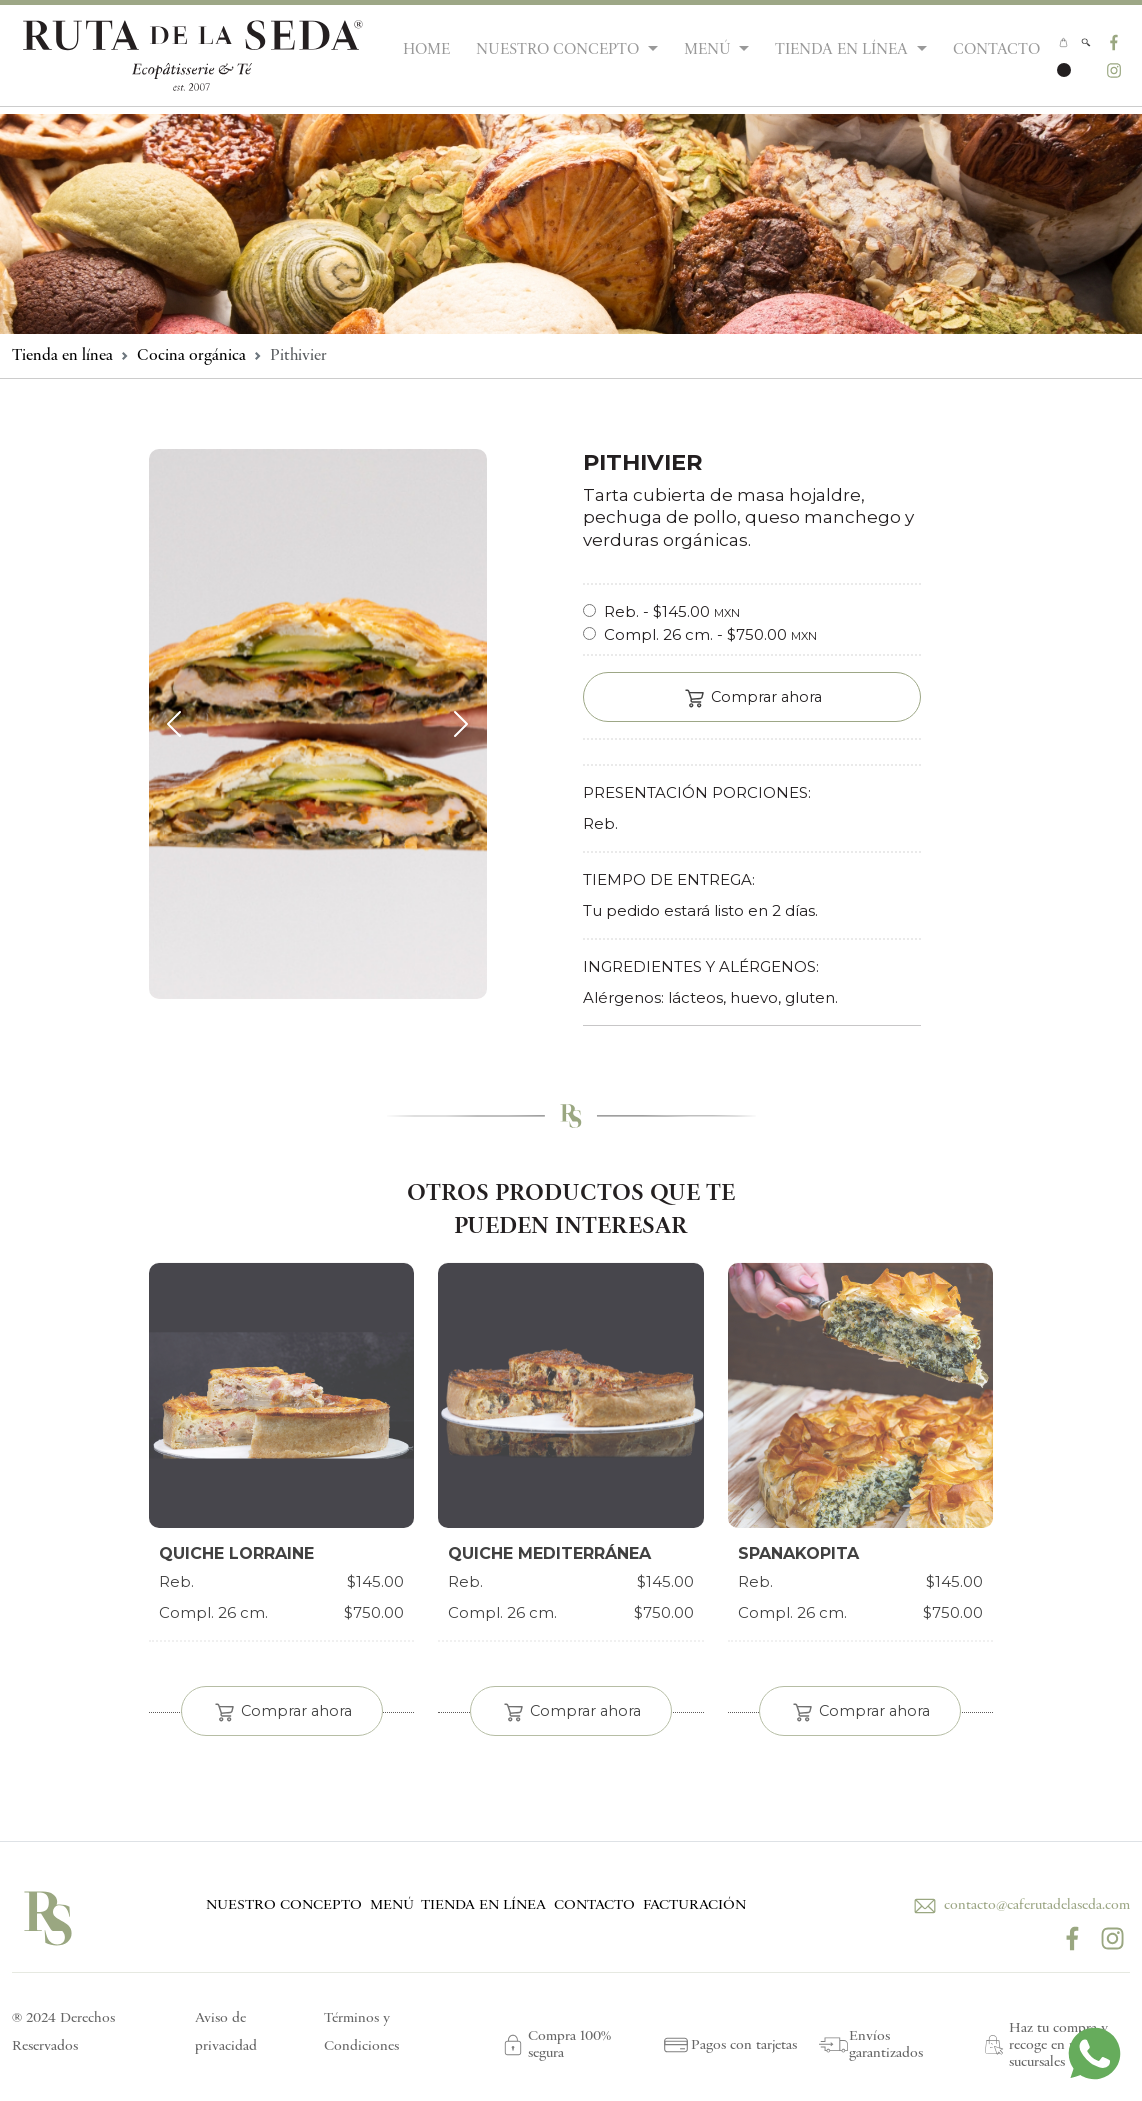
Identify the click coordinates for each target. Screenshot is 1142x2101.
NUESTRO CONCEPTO (284, 1905)
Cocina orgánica (191, 355)
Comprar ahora (752, 698)
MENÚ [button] (709, 50)
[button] (1085, 42)
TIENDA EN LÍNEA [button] (843, 50)
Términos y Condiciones (361, 2032)
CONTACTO (996, 50)
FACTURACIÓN (694, 1905)
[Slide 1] (318, 1048)
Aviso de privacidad (226, 2032)
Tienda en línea (62, 355)
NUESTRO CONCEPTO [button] (559, 50)
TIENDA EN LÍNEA (483, 1905)
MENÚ (392, 1905)
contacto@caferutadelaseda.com (1020, 1905)
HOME (426, 50)
